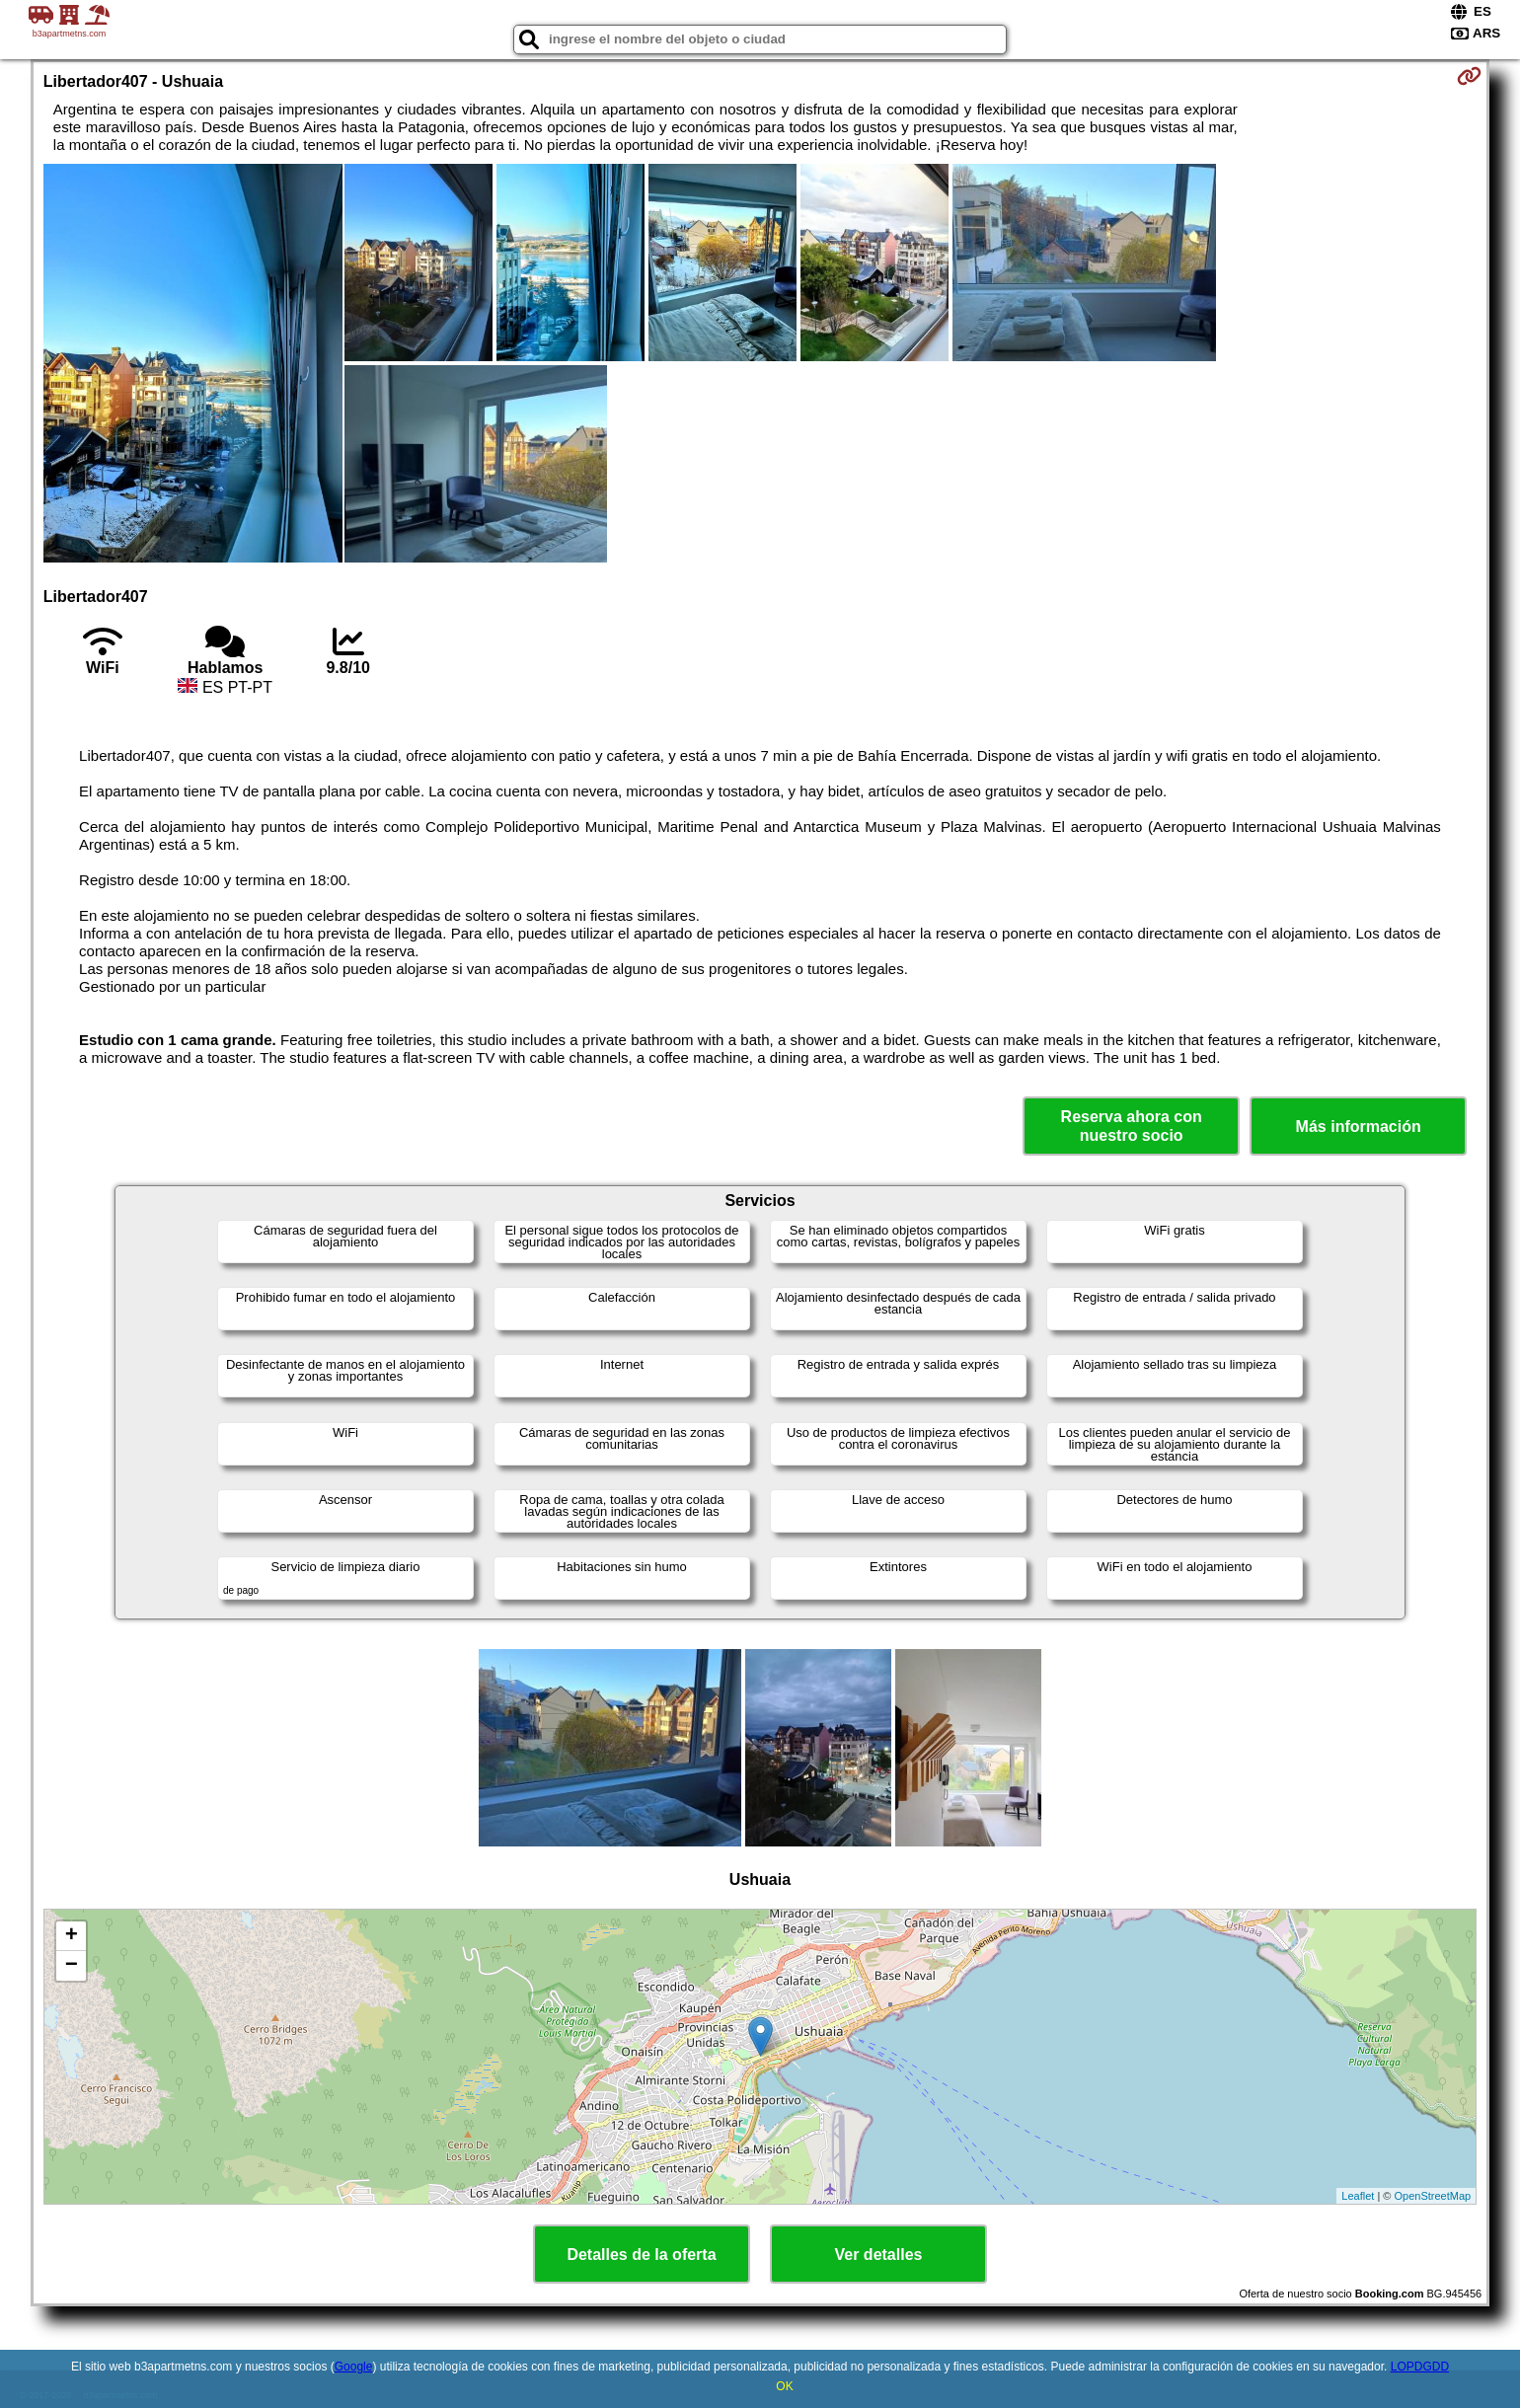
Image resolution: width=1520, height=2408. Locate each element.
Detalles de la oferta (641, 2254)
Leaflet (1357, 2196)
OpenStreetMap (1433, 2196)
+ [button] (71, 1936)
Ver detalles (879, 2254)
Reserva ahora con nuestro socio (1131, 1126)
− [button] (71, 1966)
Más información (1358, 1126)
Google (354, 2366)
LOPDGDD (1420, 2366)
